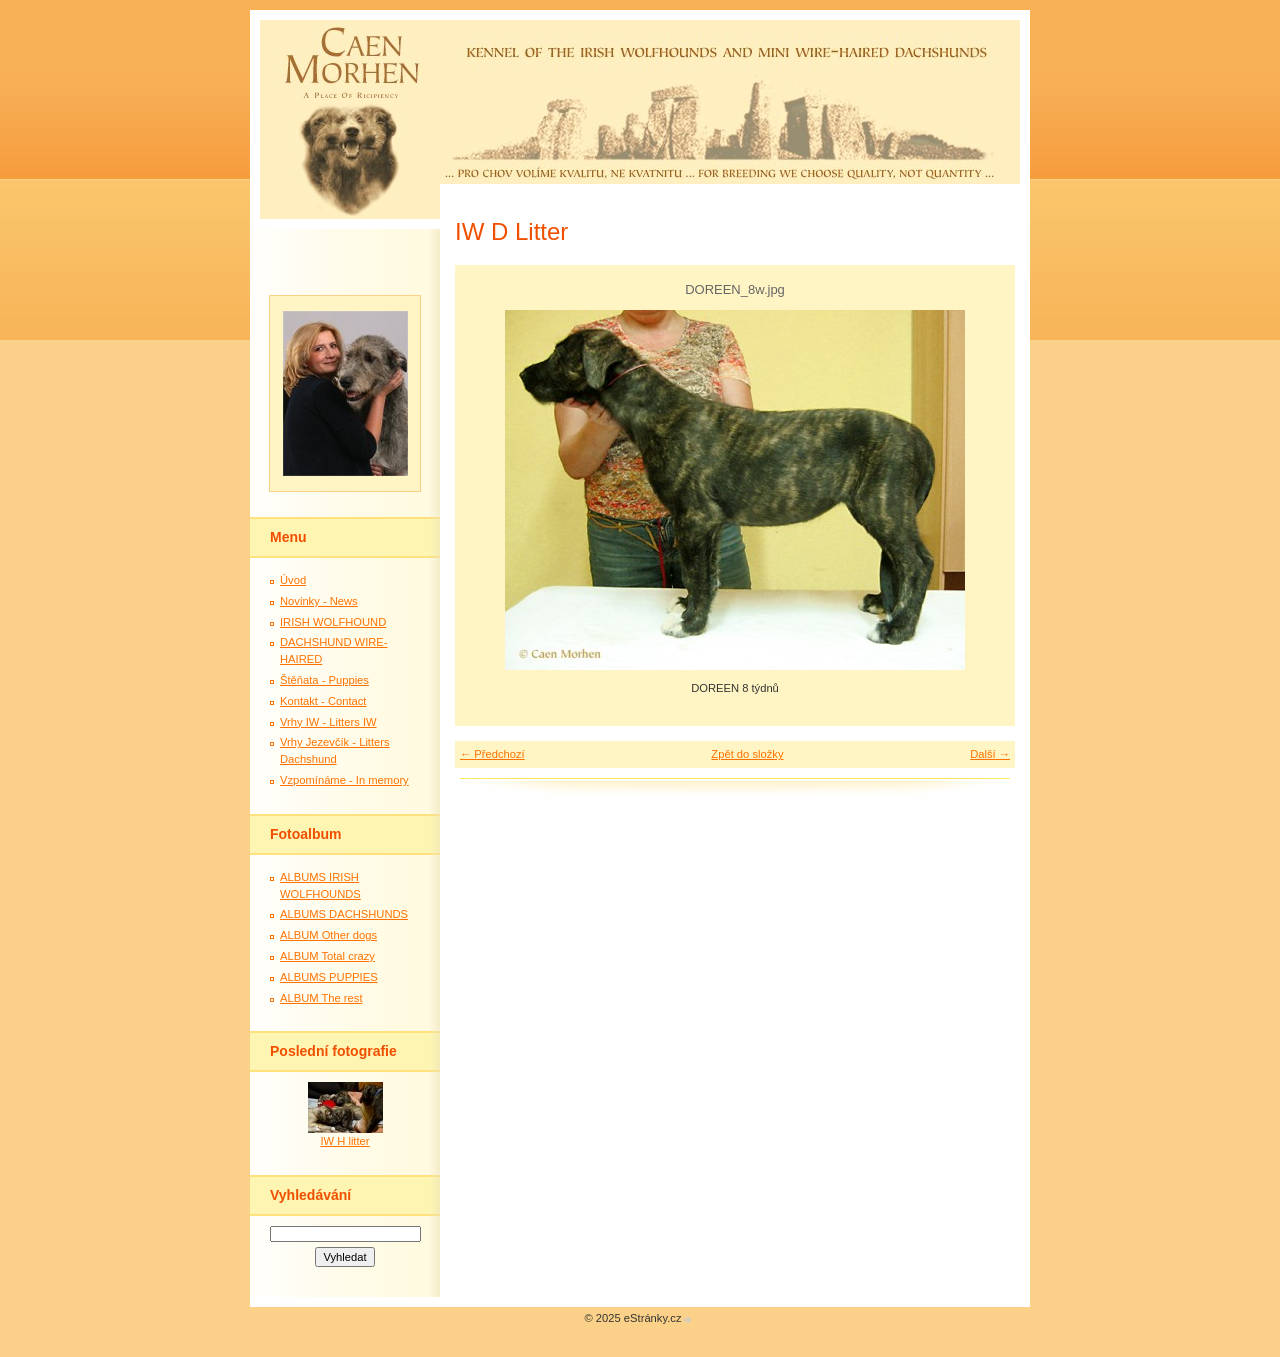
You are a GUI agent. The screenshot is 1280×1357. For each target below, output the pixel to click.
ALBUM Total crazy (327, 956)
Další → (990, 754)
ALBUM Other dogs (328, 935)
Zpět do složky (747, 754)
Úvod (293, 580)
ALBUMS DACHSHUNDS (344, 914)
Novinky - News (319, 601)
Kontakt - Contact (323, 701)
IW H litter (344, 1141)
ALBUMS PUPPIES (329, 977)
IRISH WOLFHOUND (333, 622)
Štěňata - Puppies (324, 680)
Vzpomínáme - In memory (344, 780)
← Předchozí (492, 754)
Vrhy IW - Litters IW (328, 722)
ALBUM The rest (321, 998)
